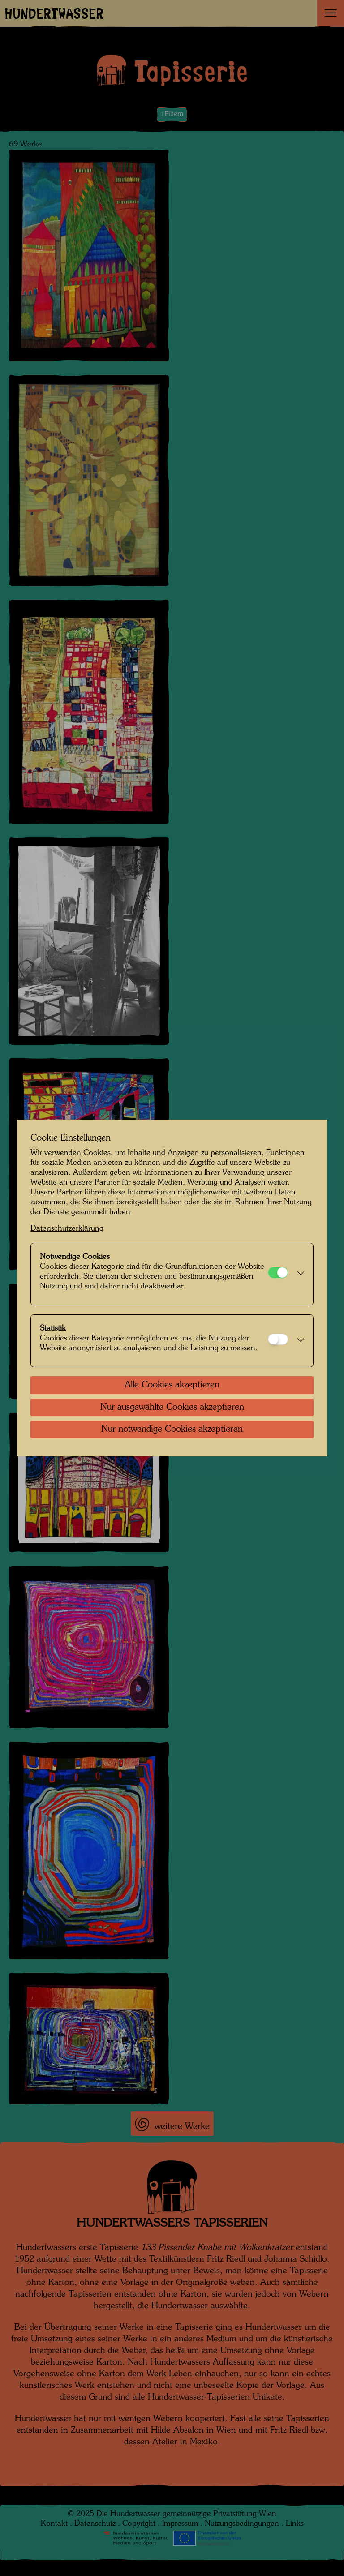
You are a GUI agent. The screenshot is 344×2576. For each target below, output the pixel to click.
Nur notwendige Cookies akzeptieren (172, 1429)
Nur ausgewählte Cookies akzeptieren (172, 1407)
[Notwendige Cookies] (278, 1272)
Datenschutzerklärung (66, 1228)
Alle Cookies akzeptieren (172, 1385)
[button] (298, 1274)
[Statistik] (278, 1339)
